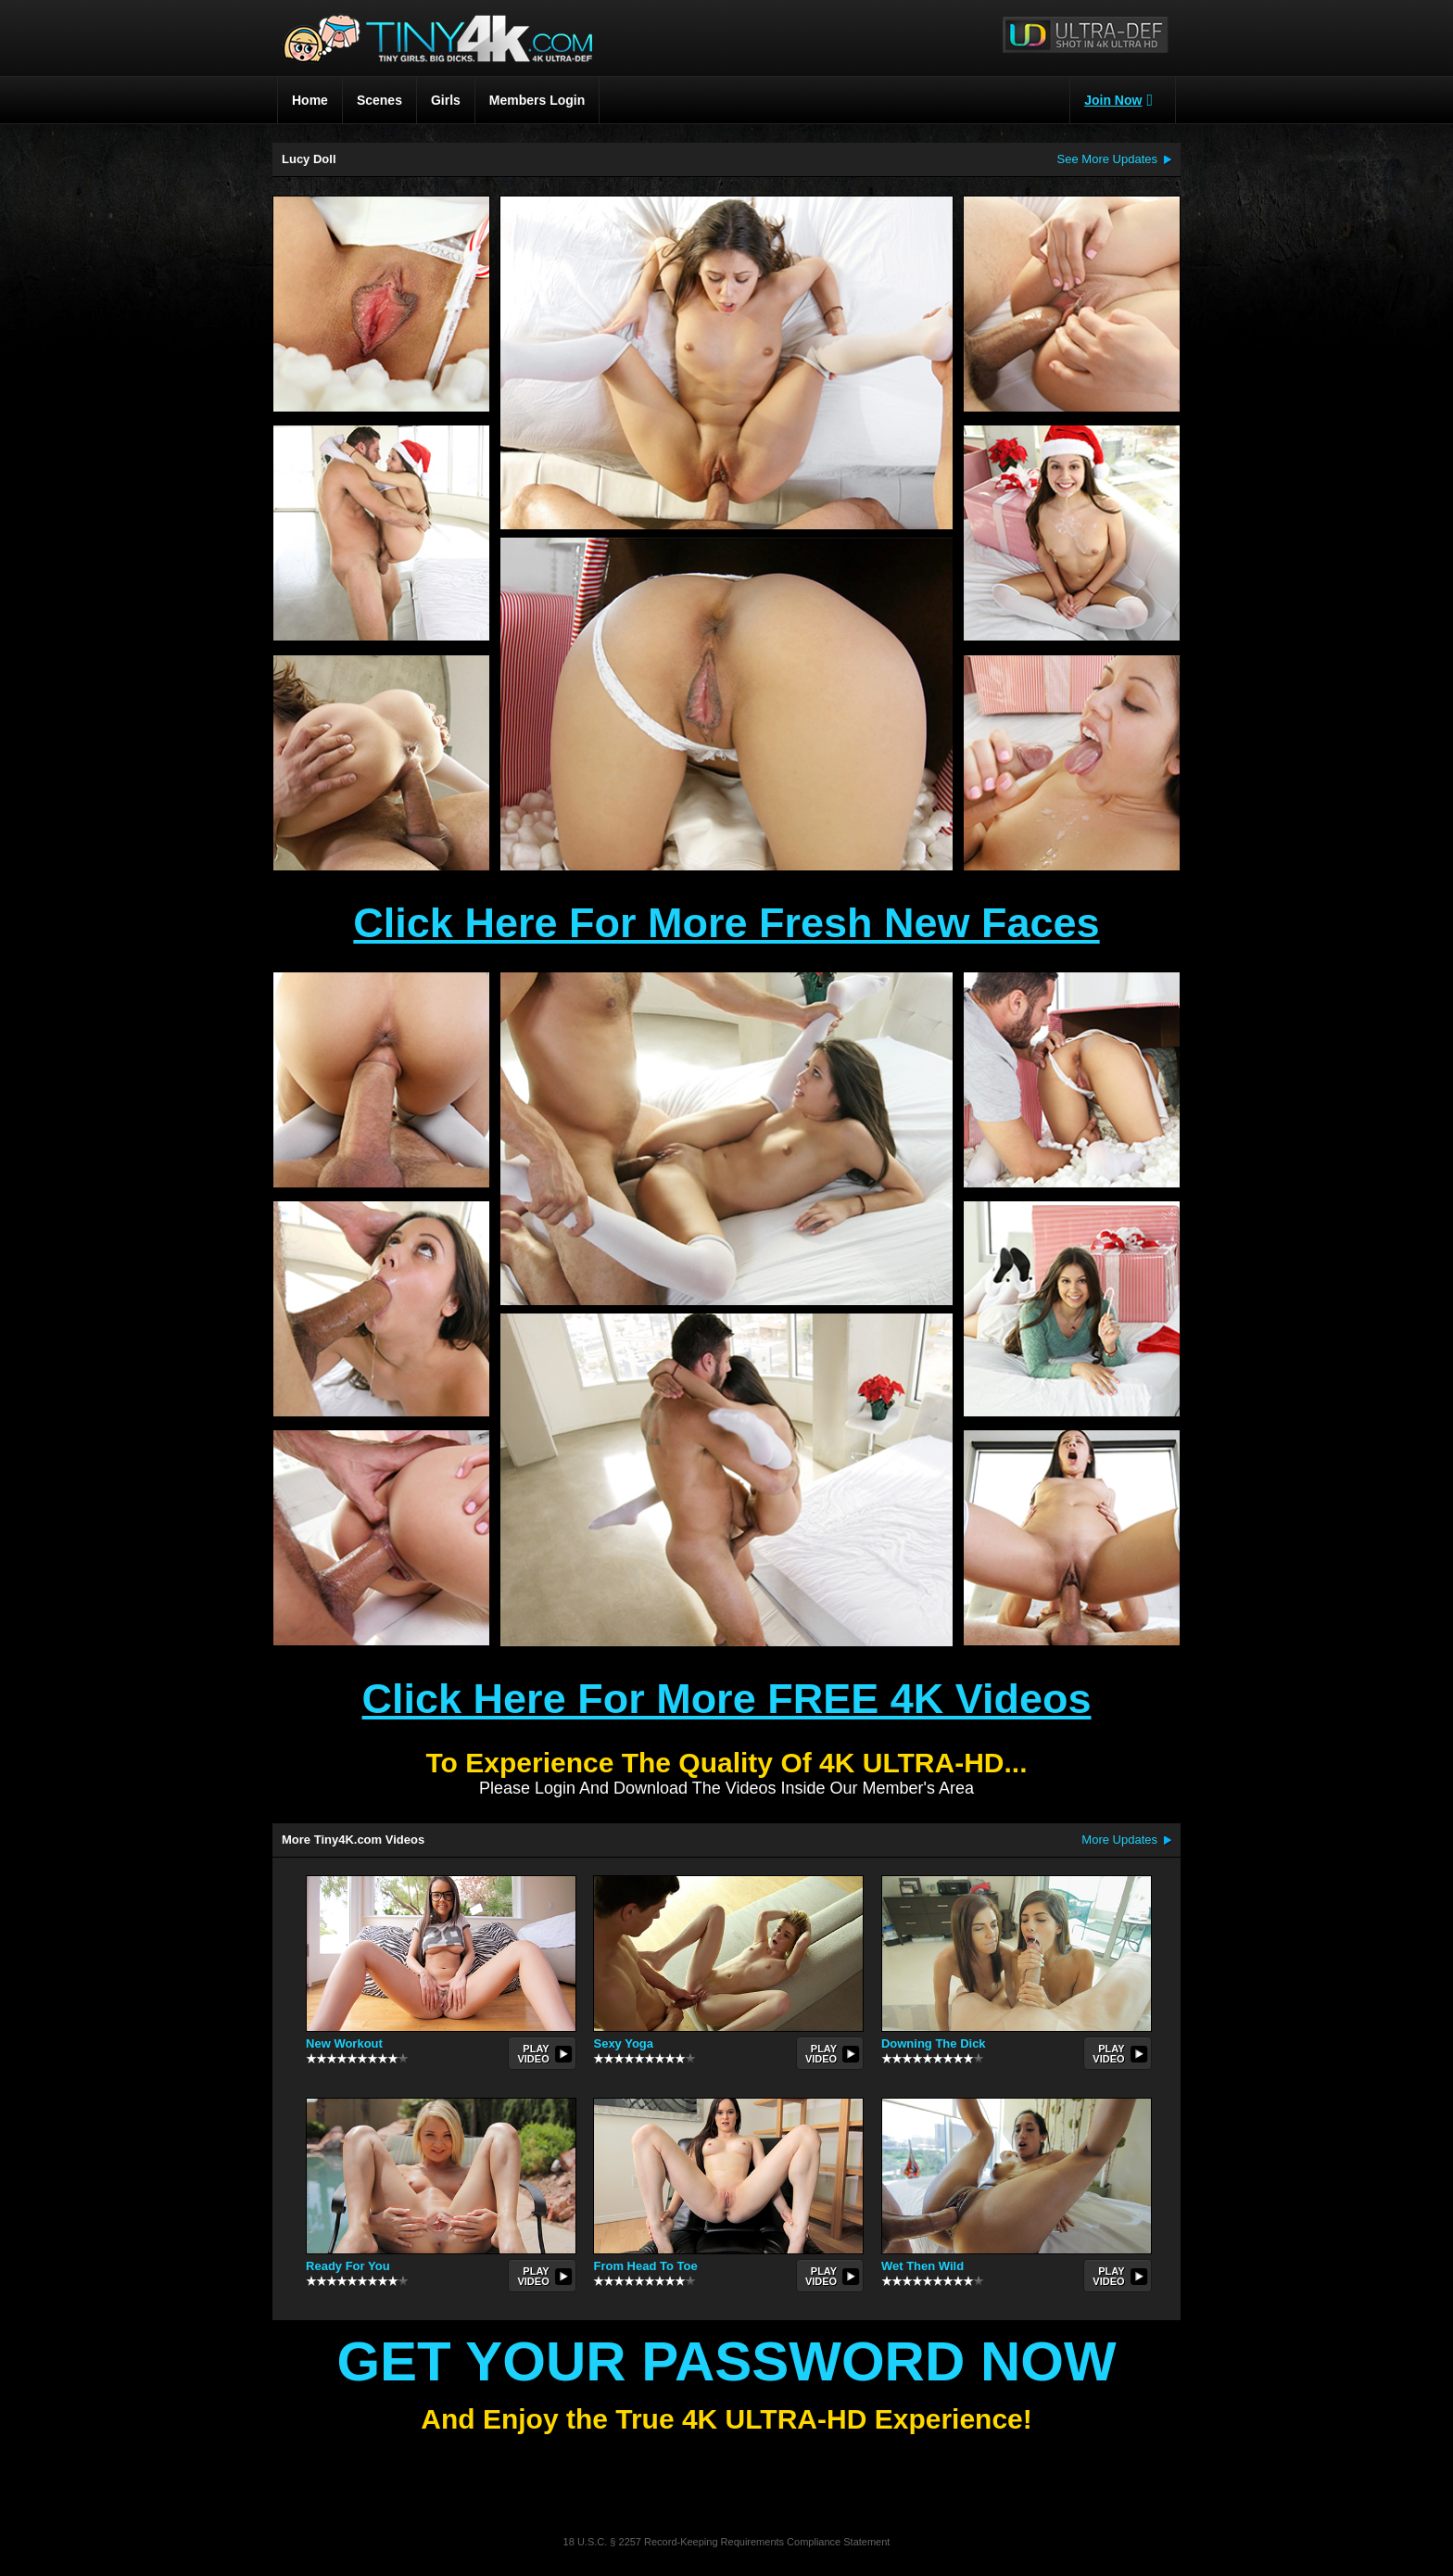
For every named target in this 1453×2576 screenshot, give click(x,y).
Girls (446, 100)
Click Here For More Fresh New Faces (726, 922)
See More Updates (1107, 159)
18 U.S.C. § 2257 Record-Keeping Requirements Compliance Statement (727, 2541)
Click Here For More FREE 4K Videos (727, 1698)
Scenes (379, 100)
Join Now (1118, 100)
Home (310, 100)
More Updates (1119, 1839)
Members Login (537, 100)
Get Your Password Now (726, 2361)
